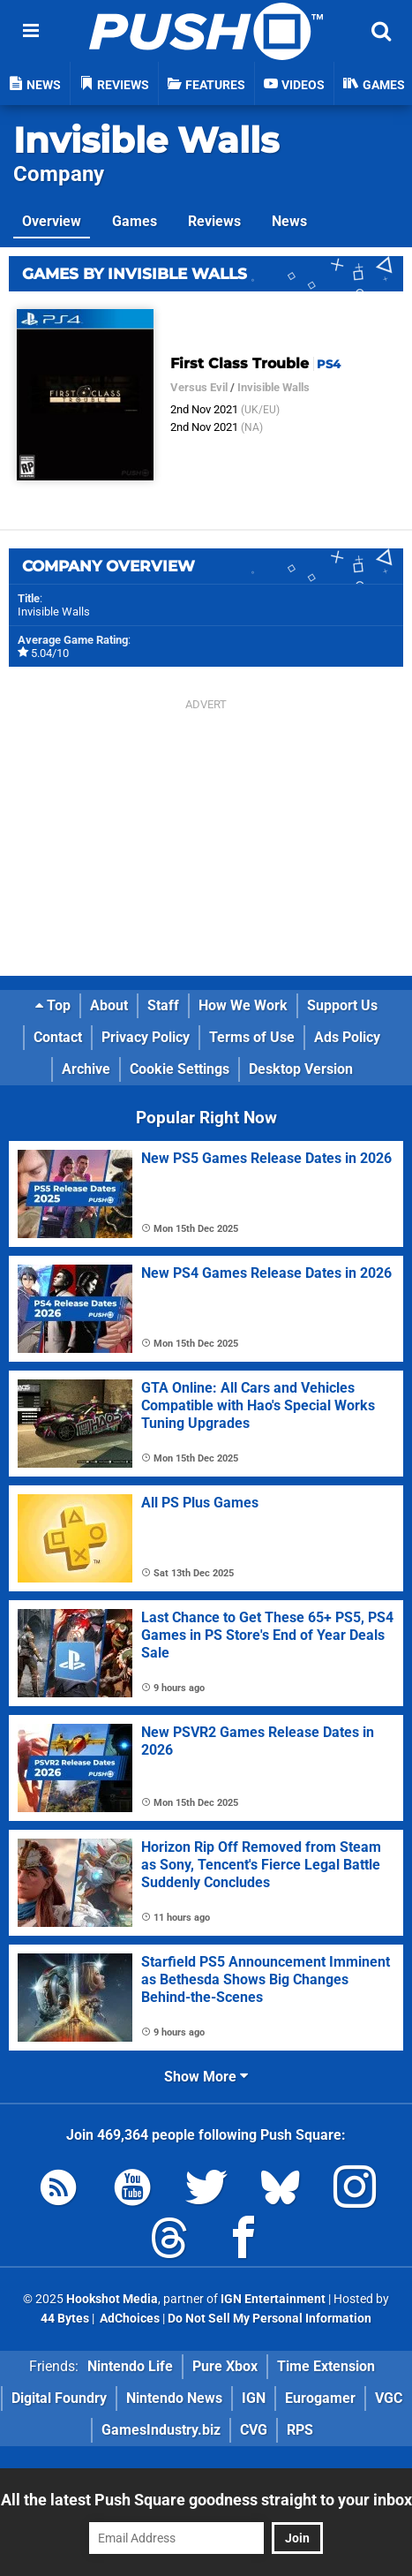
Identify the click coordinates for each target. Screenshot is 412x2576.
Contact (58, 1037)
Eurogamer (320, 2398)
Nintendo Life (130, 2366)
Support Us (342, 1005)
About (109, 1005)
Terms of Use (252, 1037)
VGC (388, 2398)
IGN (254, 2398)
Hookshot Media (112, 2299)
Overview (51, 221)
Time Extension (326, 2366)
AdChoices (128, 2318)
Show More (206, 2076)
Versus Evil (199, 387)
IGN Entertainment (273, 2299)
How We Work (243, 1005)
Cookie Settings (179, 1069)
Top (53, 1005)
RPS (300, 2429)
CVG (253, 2429)
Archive (86, 1069)
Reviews (214, 221)
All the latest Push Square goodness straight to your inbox (206, 2499)
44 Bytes (65, 2318)
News (289, 221)
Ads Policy (347, 1037)
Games (134, 221)
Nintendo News (174, 2398)
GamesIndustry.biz (161, 2429)
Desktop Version (301, 1069)
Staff (163, 1005)
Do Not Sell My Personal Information (269, 2318)
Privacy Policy (145, 1037)
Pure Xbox (225, 2366)
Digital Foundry (59, 2398)
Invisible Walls (146, 140)
